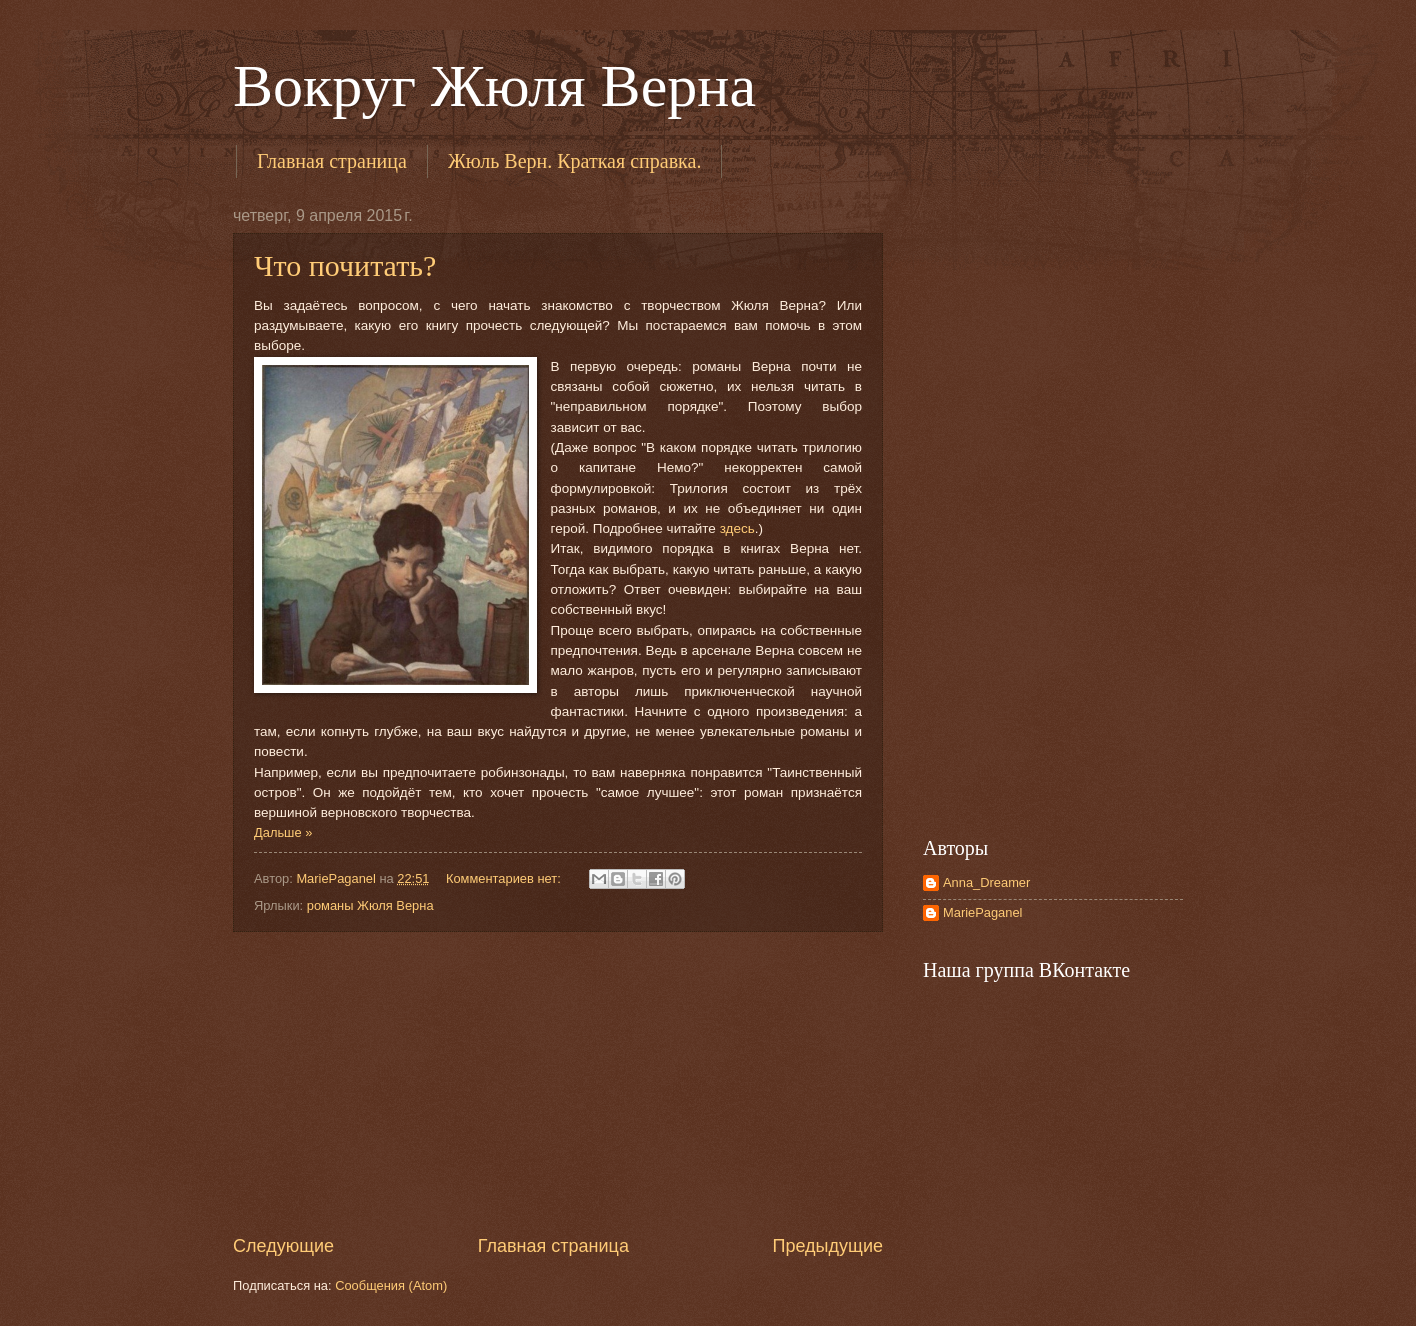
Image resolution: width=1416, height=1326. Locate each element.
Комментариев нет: (505, 878)
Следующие (283, 1246)
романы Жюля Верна (370, 905)
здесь (737, 528)
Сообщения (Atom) (391, 1285)
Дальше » (283, 832)
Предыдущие (828, 1246)
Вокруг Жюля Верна (494, 86)
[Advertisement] (558, 1083)
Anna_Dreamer (986, 882)
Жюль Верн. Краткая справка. (575, 161)
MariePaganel (982, 912)
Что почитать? (345, 265)
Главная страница (332, 161)
